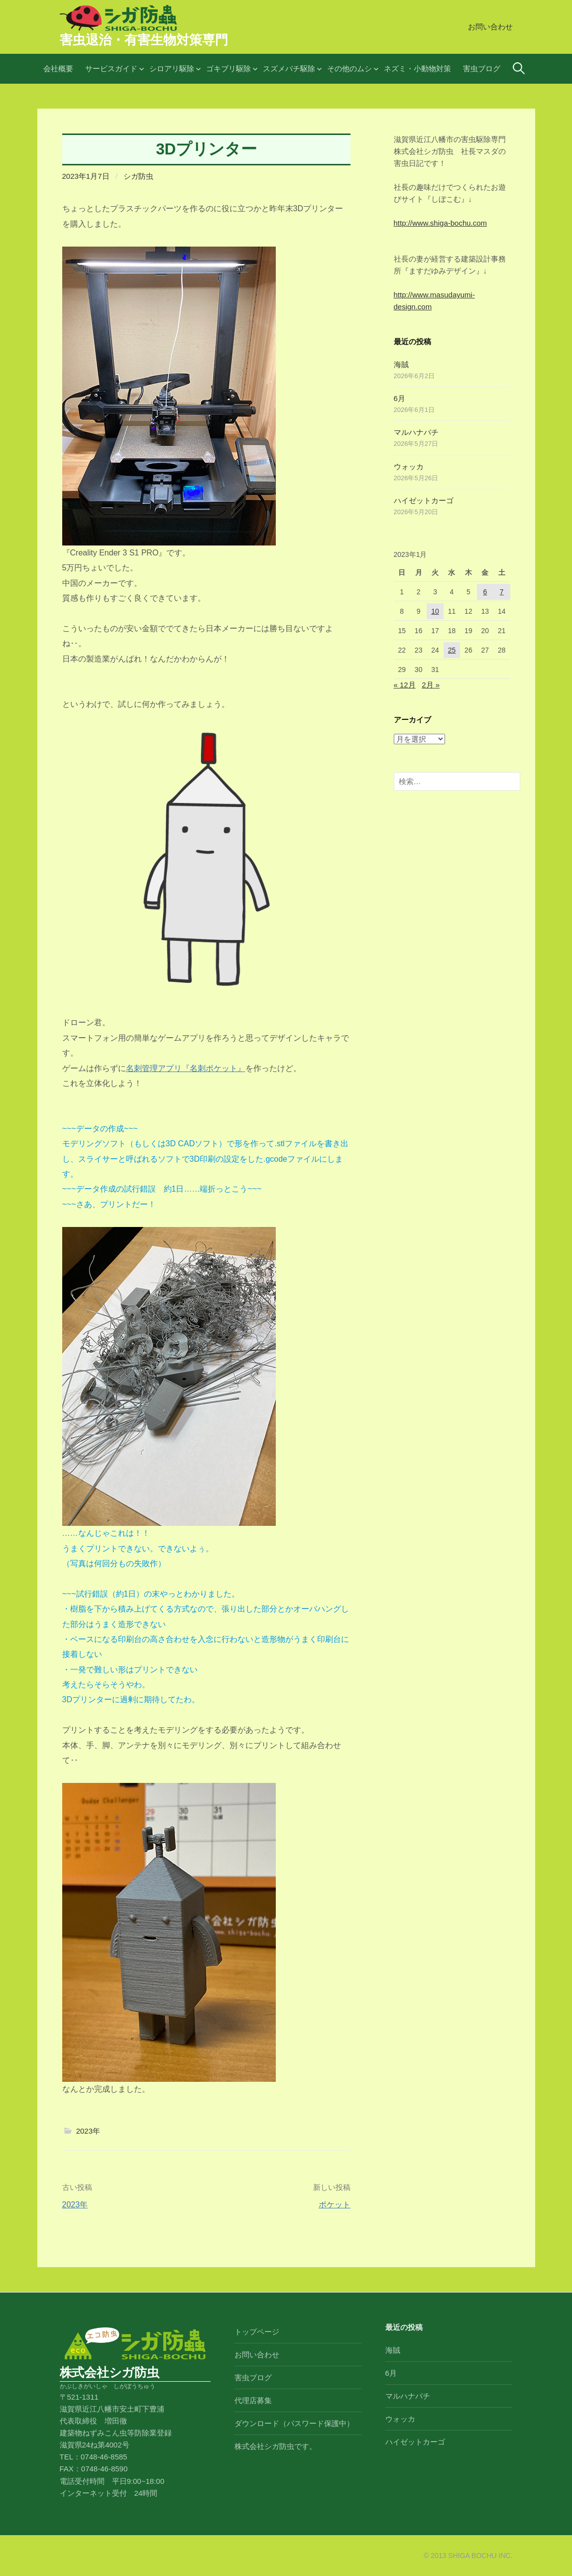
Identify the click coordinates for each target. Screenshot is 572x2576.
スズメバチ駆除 (289, 68)
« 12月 (405, 684)
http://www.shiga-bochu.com (440, 223)
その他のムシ (349, 68)
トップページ (256, 2331)
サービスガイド (111, 68)
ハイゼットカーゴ (424, 500)
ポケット (334, 2204)
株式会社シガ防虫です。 (275, 2446)
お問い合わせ (490, 26)
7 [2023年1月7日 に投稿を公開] (502, 592)
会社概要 (58, 68)
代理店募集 (253, 2400)
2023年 (88, 2131)
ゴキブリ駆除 (228, 68)
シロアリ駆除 (171, 68)
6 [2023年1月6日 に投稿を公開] (485, 592)
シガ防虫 (138, 176)
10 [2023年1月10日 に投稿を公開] (435, 611)
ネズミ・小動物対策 (417, 68)
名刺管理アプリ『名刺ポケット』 (185, 1068)
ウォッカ (409, 466)
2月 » (431, 684)
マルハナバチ (416, 432)
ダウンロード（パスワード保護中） (294, 2423)
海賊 (401, 364)
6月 (399, 398)
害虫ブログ (481, 68)
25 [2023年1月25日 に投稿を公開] (452, 650)
